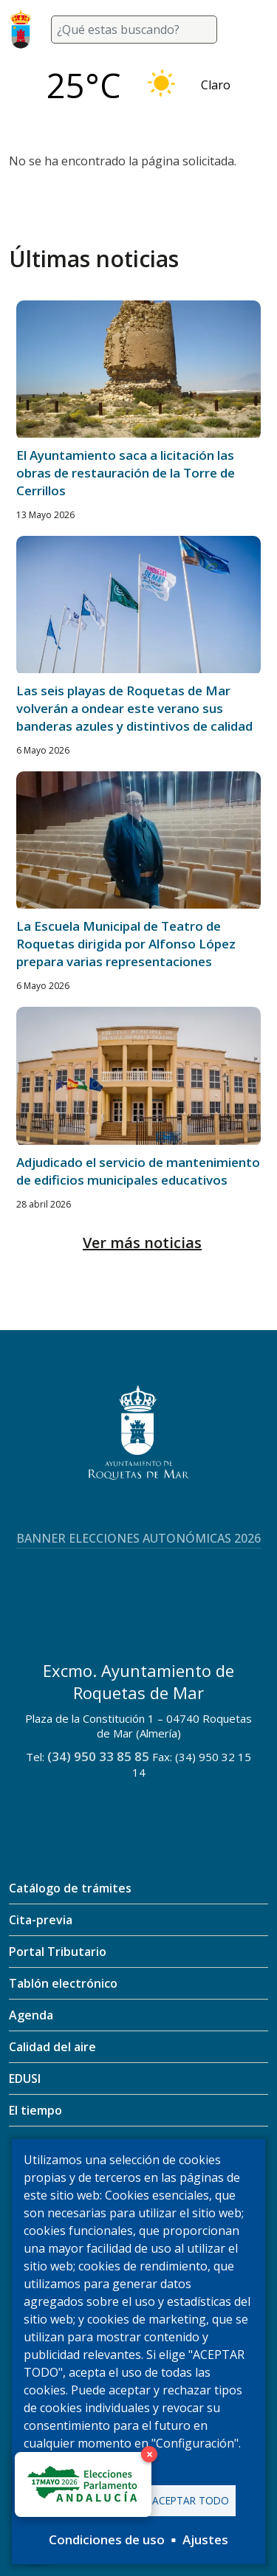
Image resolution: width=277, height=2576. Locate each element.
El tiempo (35, 2110)
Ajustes (205, 2539)
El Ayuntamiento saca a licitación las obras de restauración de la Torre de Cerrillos (125, 473)
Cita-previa (40, 1920)
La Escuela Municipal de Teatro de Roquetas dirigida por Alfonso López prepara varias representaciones (126, 943)
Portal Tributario (57, 1951)
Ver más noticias (142, 1243)
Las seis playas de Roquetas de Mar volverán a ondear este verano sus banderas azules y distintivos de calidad (134, 708)
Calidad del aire (52, 2047)
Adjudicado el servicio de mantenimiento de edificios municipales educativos (138, 1171)
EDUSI (25, 2078)
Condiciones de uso (107, 2539)
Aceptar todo (190, 2500)
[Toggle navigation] (250, 29)
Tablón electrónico (63, 1983)
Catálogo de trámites (70, 1888)
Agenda (31, 2015)
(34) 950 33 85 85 (98, 1756)
